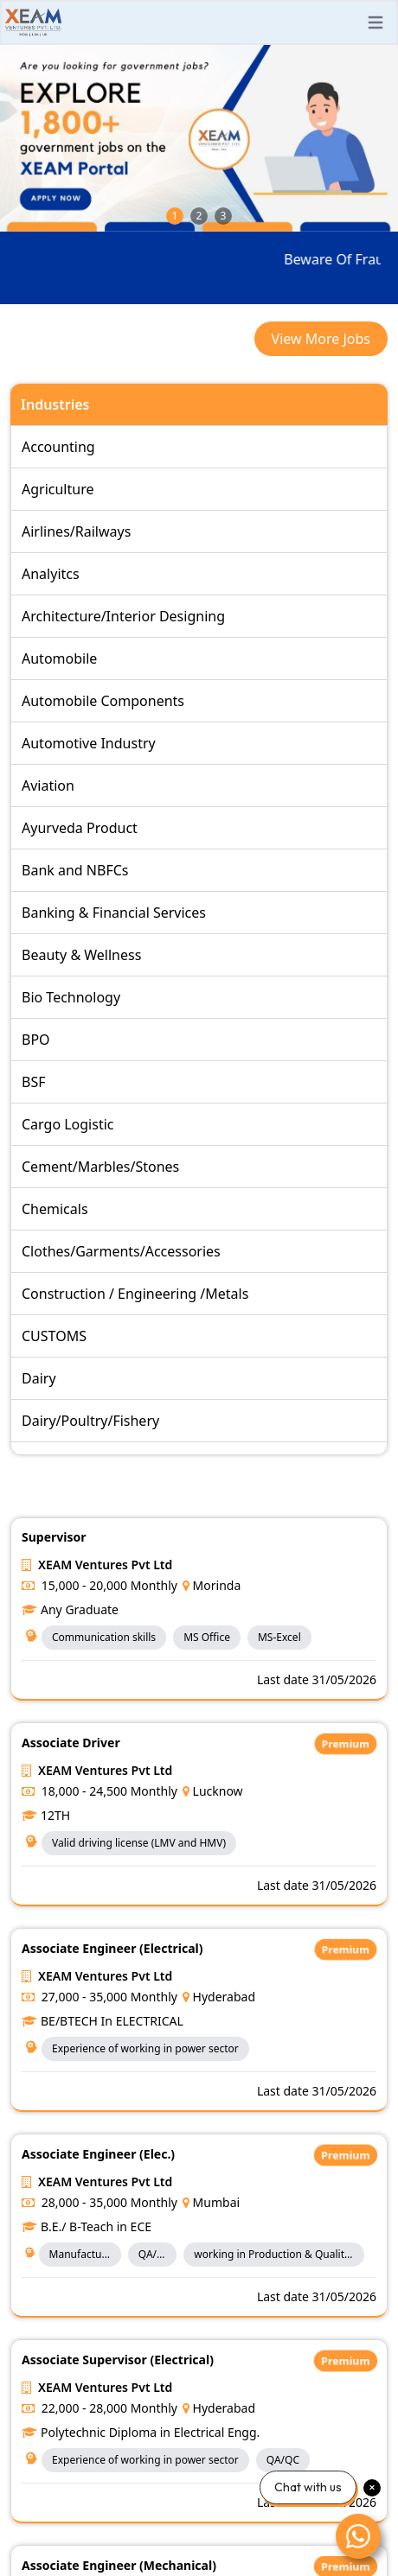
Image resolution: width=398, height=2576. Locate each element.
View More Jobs (321, 338)
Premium (346, 1744)
